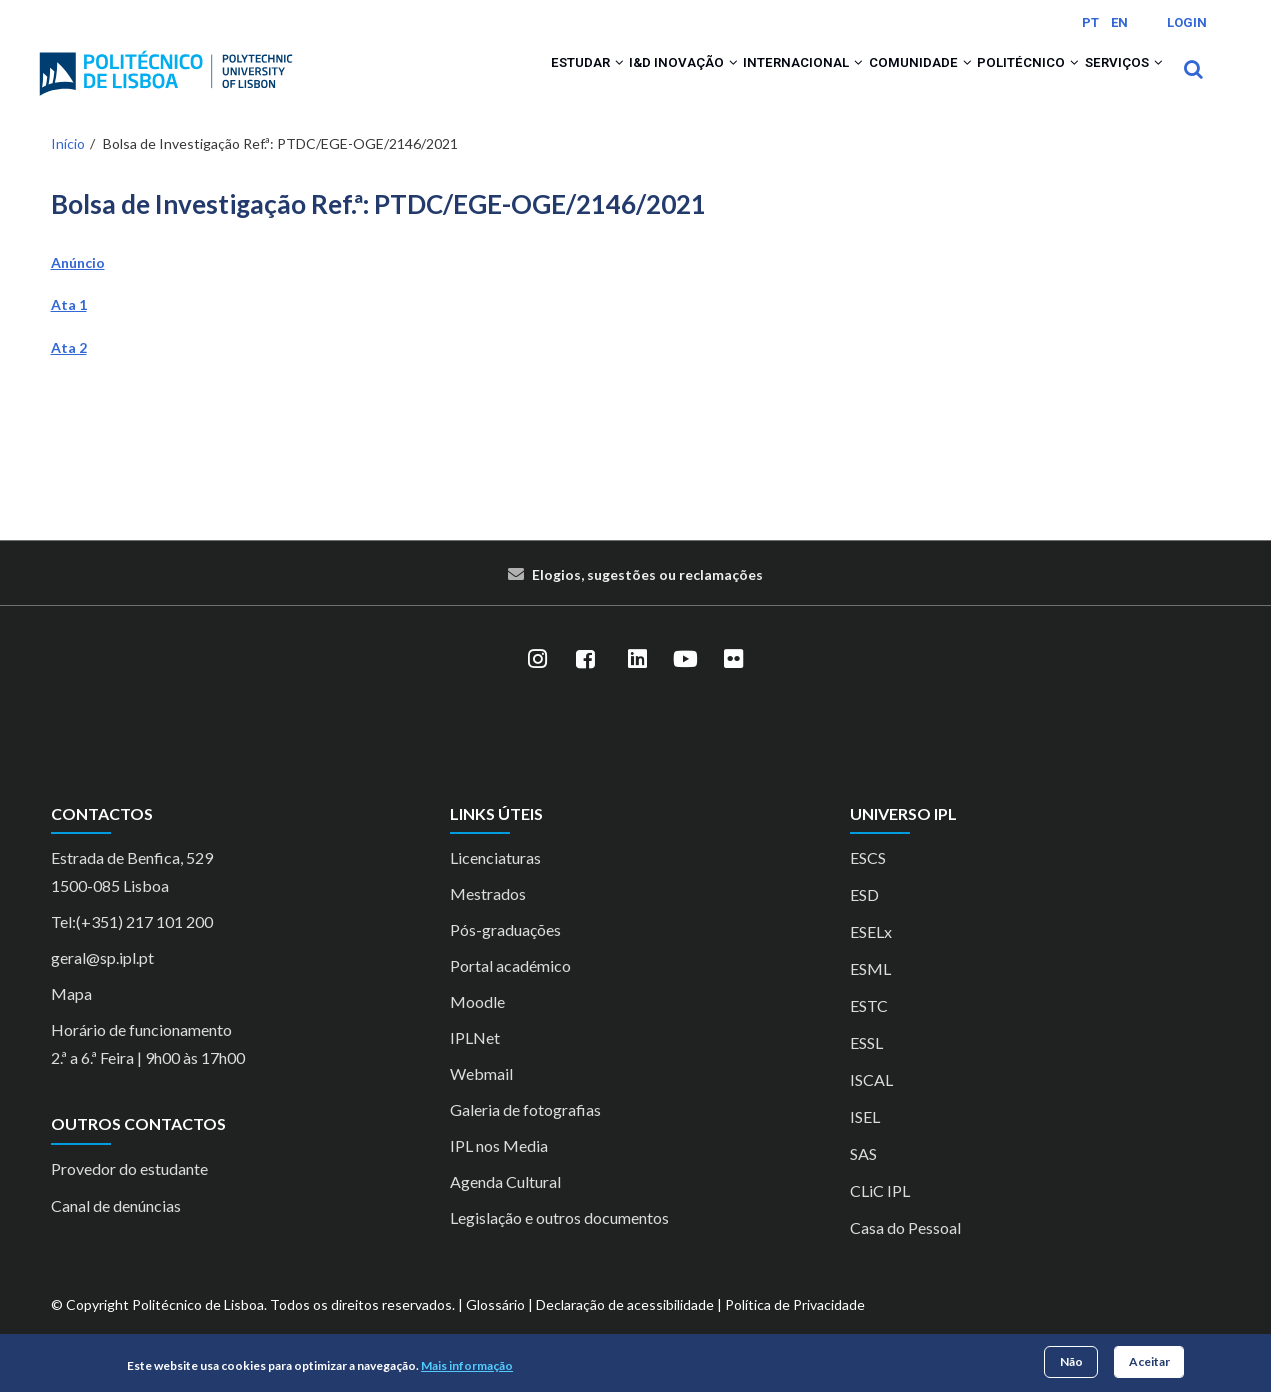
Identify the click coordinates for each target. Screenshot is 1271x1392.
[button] (517, 82)
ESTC (869, 1032)
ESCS (868, 884)
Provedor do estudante (129, 1194)
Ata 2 (69, 373)
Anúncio (78, 288)
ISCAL (871, 1106)
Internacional (735, 82)
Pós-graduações (505, 956)
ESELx (871, 958)
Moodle (477, 1028)
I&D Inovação (597, 82)
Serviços (1115, 82)
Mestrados (488, 920)
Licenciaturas (495, 884)
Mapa (71, 1020)
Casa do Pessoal (905, 1254)
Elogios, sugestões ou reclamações (647, 600)
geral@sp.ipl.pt (102, 984)
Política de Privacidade (795, 1331)
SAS (863, 1180)
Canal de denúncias (116, 1231)
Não (1071, 1361)
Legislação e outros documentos (559, 1244)
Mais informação (467, 1365)
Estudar (482, 82)
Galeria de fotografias (525, 1136)
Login (1187, 22)
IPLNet (475, 1064)
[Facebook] (586, 686)
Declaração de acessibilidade (625, 1331)
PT (1090, 22)
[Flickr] (734, 686)
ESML (870, 995)
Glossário (495, 1331)
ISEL (865, 1143)
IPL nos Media (499, 1172)
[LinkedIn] (638, 686)
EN (1119, 22)
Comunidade (872, 82)
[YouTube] (686, 686)
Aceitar (1149, 1361)
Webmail (481, 1100)
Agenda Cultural (505, 1208)
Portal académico (510, 992)
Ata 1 (69, 331)
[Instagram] (538, 686)
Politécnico (1000, 82)
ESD (864, 921)
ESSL (866, 1069)
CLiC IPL (880, 1217)
